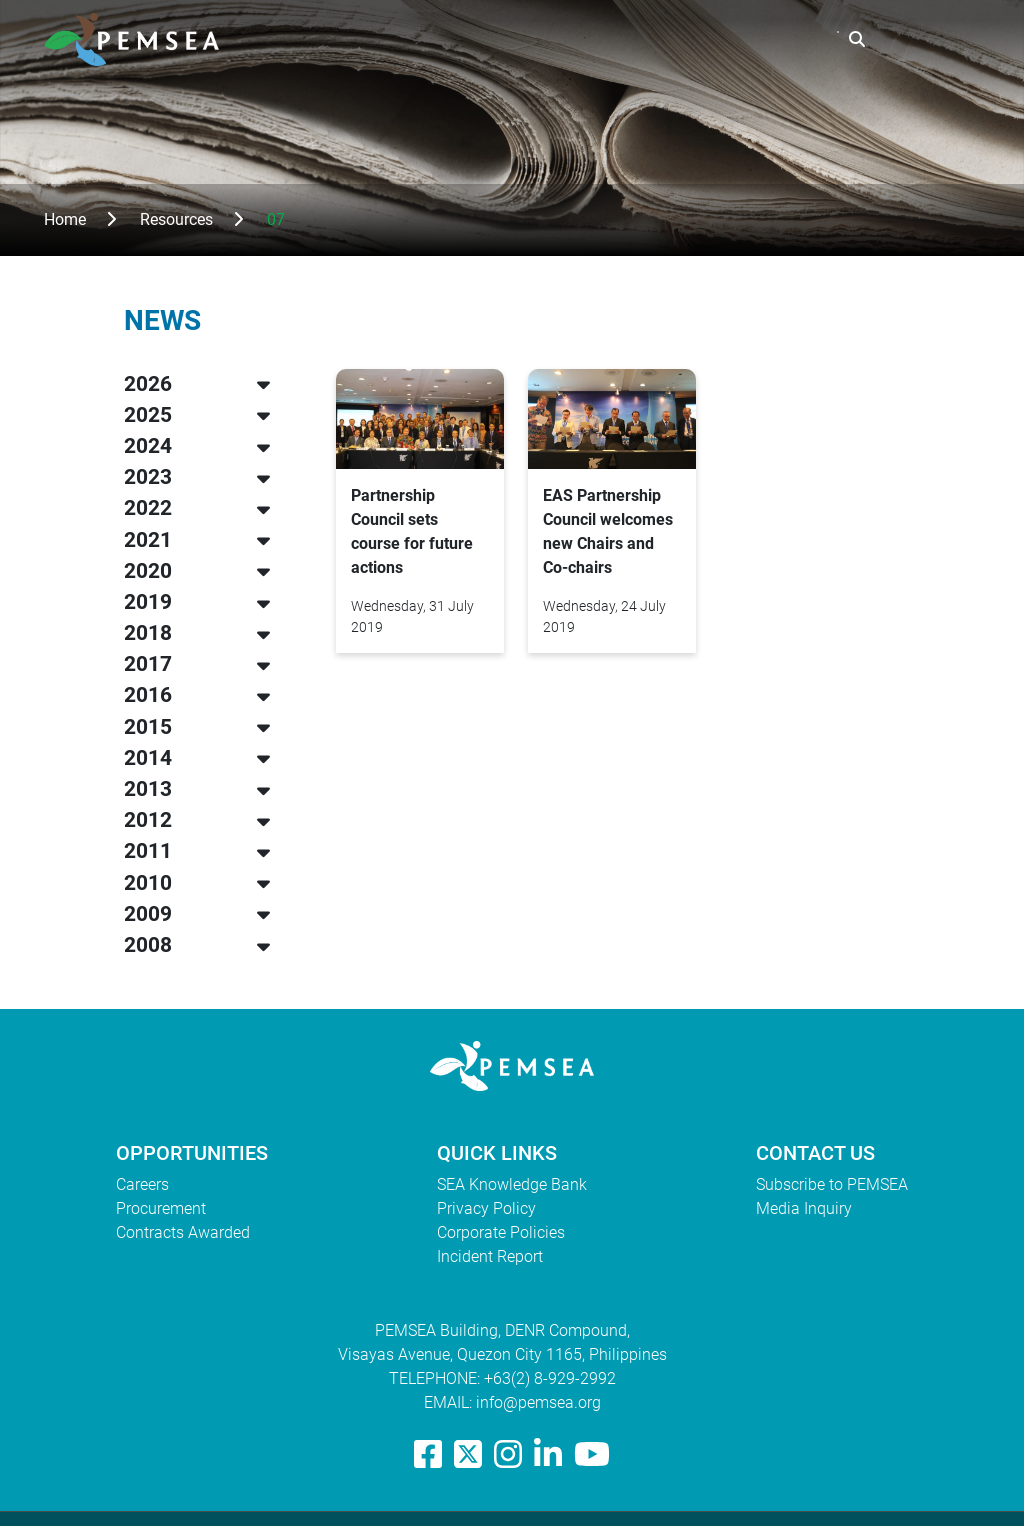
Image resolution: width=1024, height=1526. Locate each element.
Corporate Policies (501, 1232)
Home (65, 219)
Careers (142, 1184)
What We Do (517, 39)
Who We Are (389, 39)
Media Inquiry (804, 1208)
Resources (639, 39)
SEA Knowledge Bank (512, 1184)
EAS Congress (768, 39)
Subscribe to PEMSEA (832, 1184)
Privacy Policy (486, 1208)
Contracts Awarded (183, 1232)
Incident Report (490, 1256)
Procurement (161, 1208)
